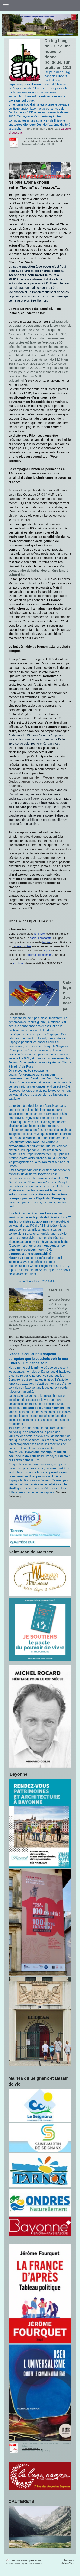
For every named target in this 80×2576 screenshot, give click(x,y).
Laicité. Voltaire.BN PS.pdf (32, 2448)
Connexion (69, 2560)
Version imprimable (17, 2561)
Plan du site (35, 2561)
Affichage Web (67, 2563)
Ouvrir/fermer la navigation (40, 5)
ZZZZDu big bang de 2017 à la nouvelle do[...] (43, 141)
